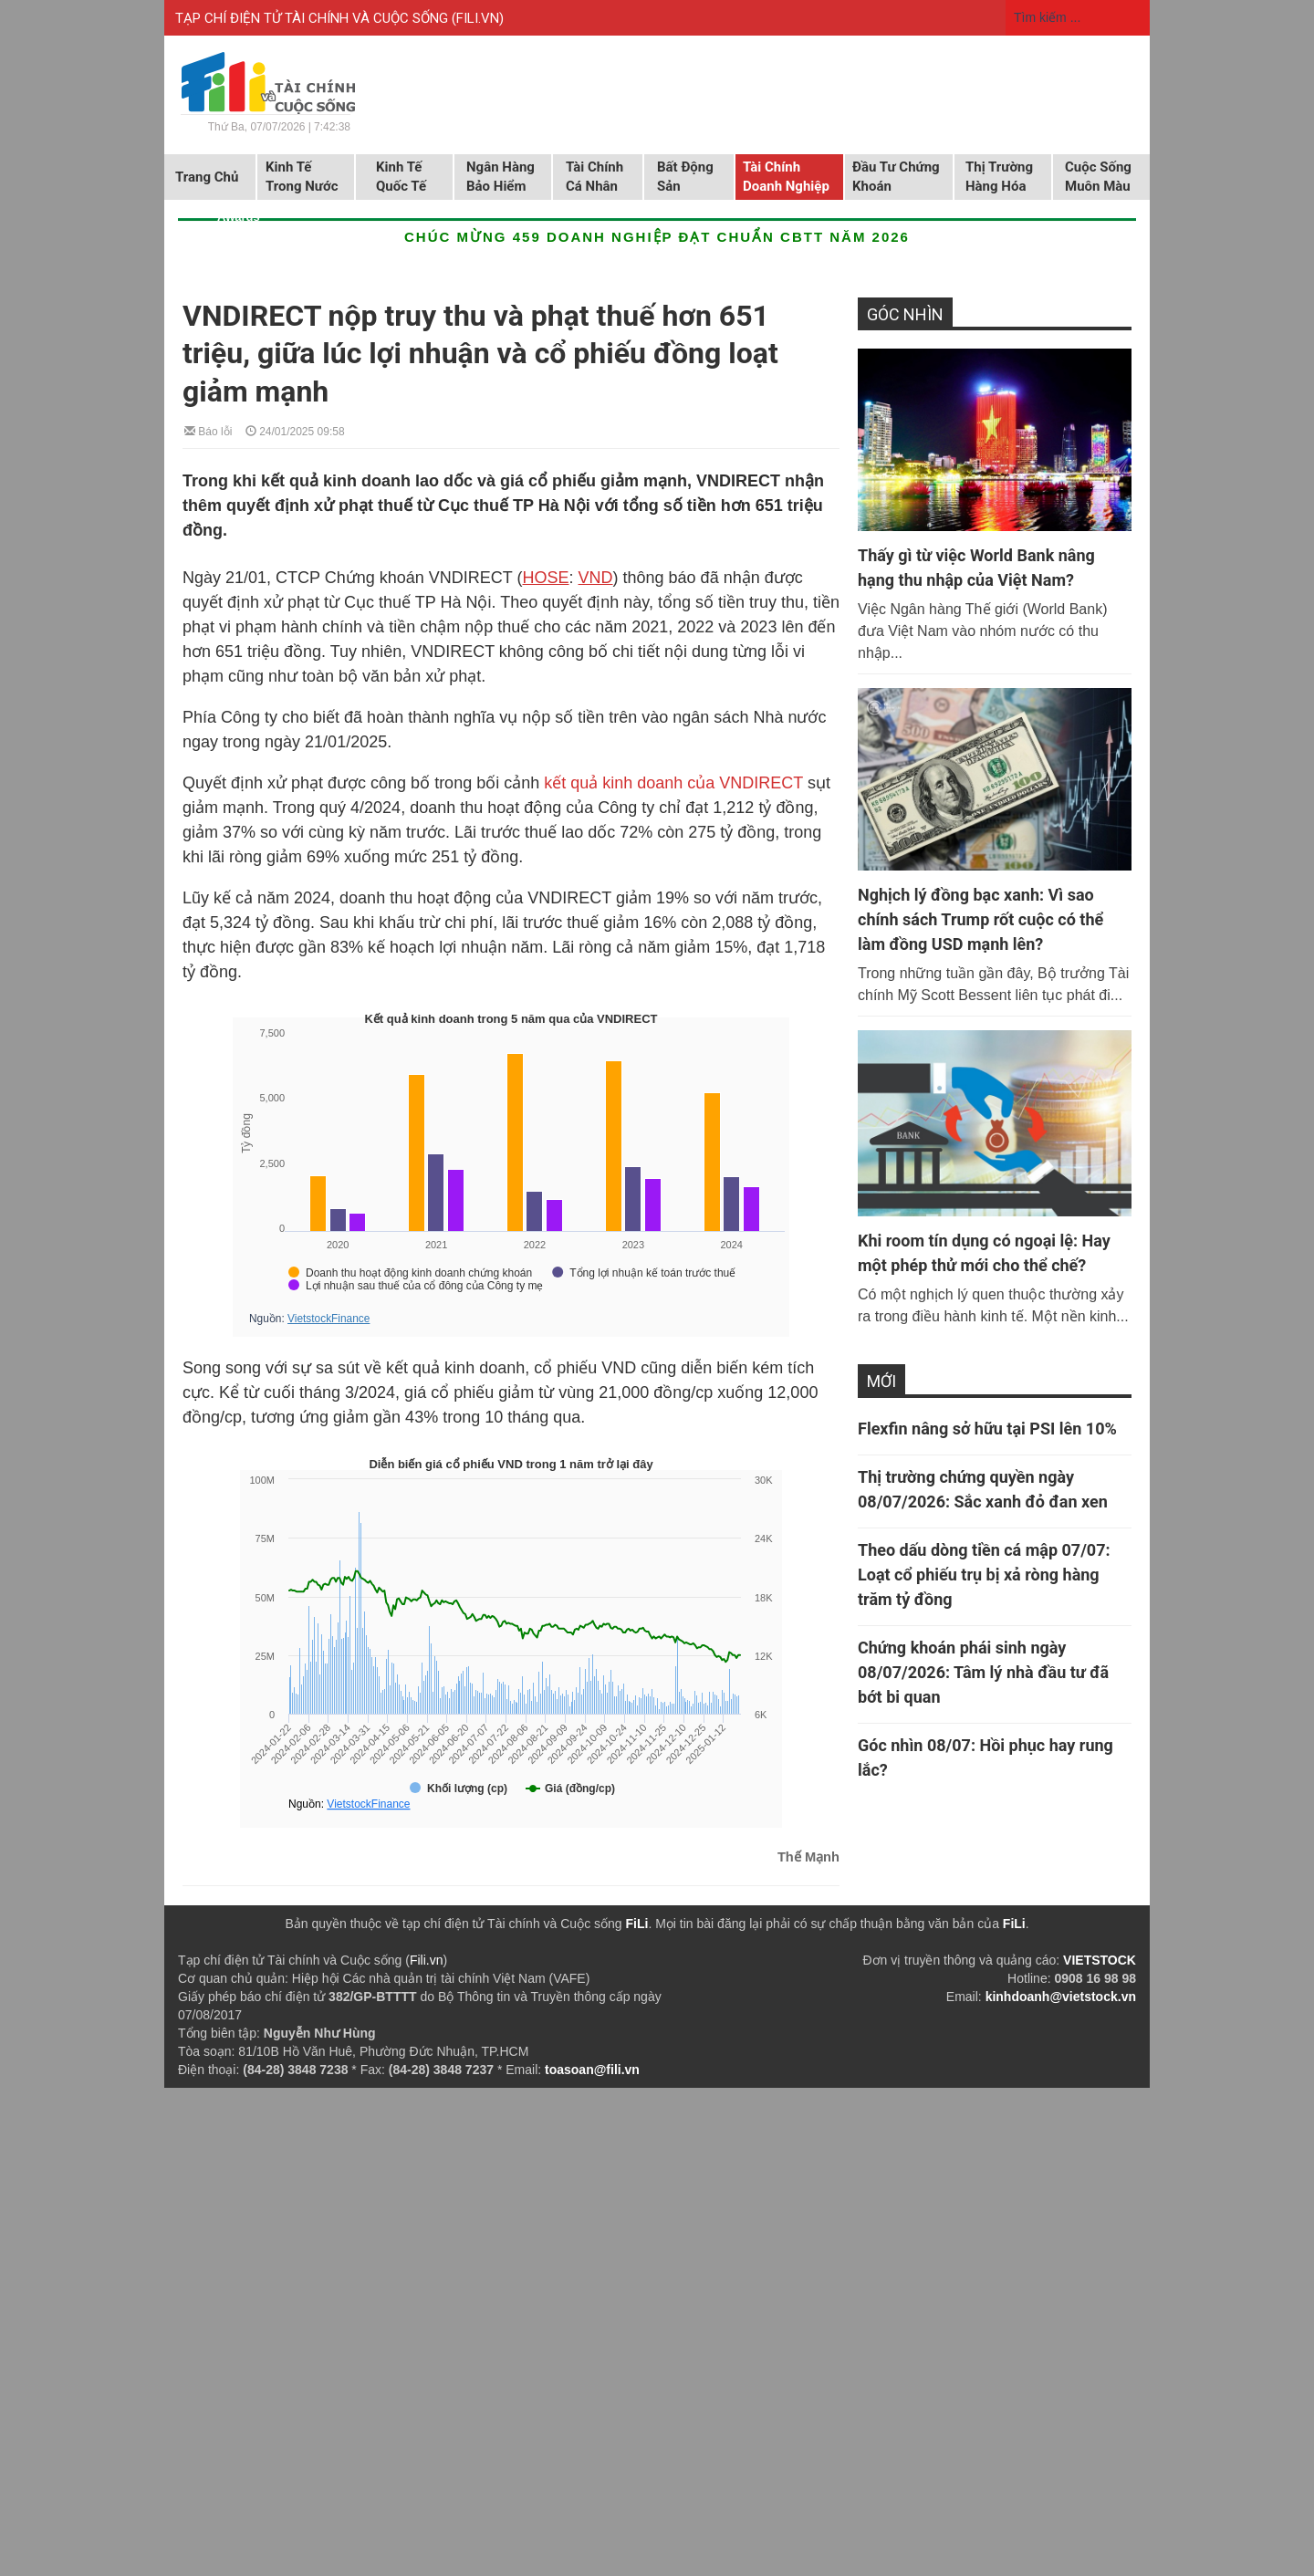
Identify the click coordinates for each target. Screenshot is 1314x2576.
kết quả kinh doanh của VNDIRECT (673, 783)
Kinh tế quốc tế (401, 176)
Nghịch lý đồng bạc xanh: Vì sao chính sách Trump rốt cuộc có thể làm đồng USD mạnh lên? (980, 919)
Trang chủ (206, 177)
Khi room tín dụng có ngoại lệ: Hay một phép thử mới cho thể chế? (984, 1253)
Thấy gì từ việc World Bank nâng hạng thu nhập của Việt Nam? (976, 567)
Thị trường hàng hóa (999, 176)
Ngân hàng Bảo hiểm (500, 176)
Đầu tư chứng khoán (896, 176)
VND (596, 577)
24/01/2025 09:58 (295, 430)
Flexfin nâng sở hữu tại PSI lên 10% (987, 1428)
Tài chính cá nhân (594, 176)
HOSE (546, 577)
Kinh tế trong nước (302, 176)
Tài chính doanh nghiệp (786, 176)
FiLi (637, 1923)
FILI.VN (477, 18)
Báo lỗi (208, 430)
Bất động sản (685, 176)
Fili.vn (426, 1960)
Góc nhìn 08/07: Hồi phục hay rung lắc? (985, 1757)
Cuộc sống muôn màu (1098, 176)
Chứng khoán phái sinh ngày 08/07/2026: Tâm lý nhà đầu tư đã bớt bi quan (983, 1672)
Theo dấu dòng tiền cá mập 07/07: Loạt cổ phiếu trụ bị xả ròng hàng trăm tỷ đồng (984, 1574)
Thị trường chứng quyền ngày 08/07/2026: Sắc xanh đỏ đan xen (983, 1489)
